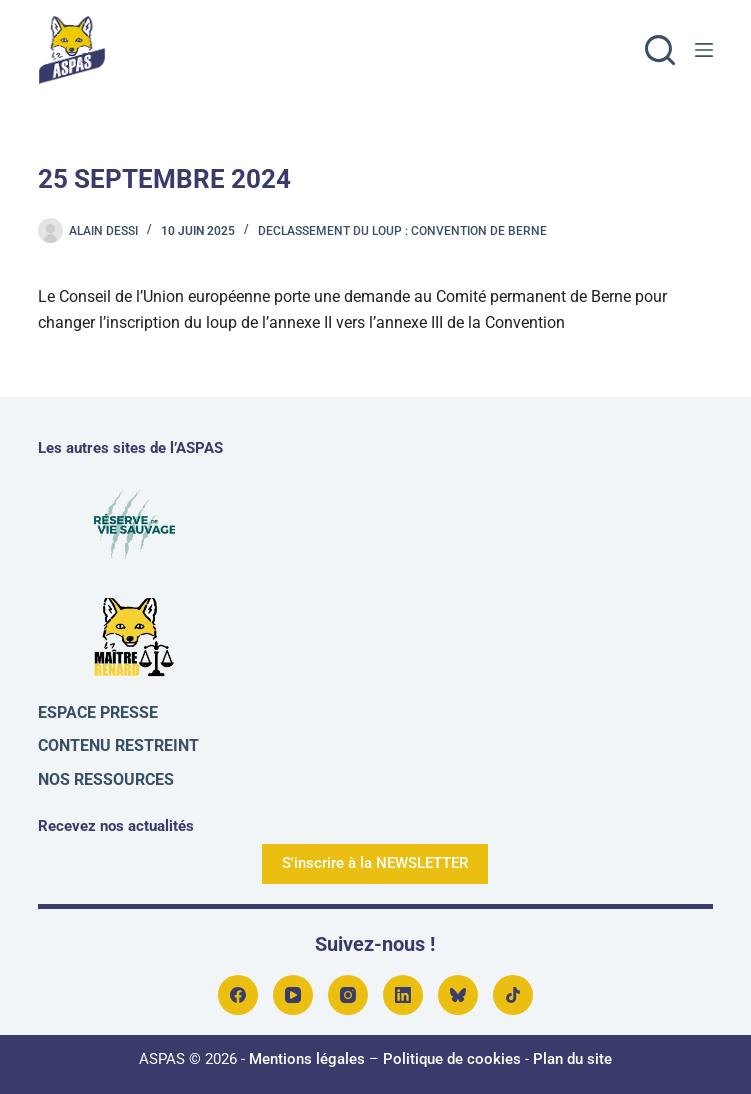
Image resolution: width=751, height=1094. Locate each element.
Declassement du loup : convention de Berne (402, 231)
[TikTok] (513, 995)
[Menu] (704, 50)
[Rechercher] (660, 50)
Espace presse (98, 712)
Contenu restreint (118, 745)
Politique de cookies (452, 1059)
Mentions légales (307, 1059)
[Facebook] (238, 995)
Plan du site (572, 1059)
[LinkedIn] (403, 995)
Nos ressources (106, 779)
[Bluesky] (458, 995)
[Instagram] (348, 995)
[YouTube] (293, 995)
